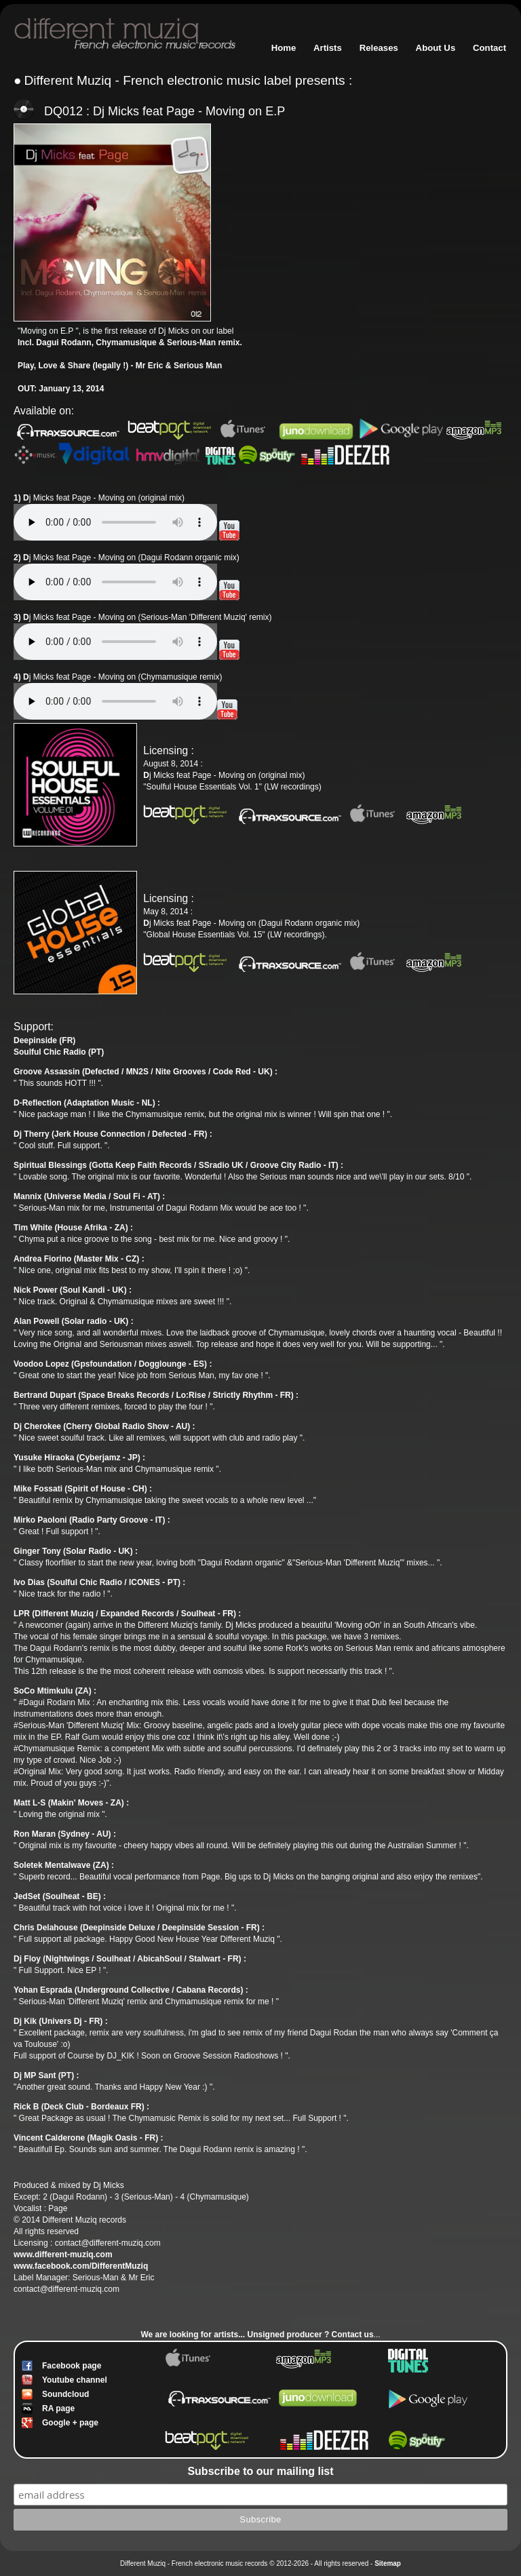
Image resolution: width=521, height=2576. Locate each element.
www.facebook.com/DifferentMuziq (81, 2266)
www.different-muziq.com (63, 2254)
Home (283, 48)
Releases (379, 48)
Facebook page (71, 2365)
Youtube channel (74, 2380)
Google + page (70, 2422)
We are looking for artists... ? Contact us (256, 2334)
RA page (58, 2408)
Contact (489, 48)
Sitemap (387, 2563)
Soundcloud (65, 2394)
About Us (436, 48)
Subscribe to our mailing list (260, 2471)
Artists (327, 48)
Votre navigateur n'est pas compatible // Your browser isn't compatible (115, 522)
